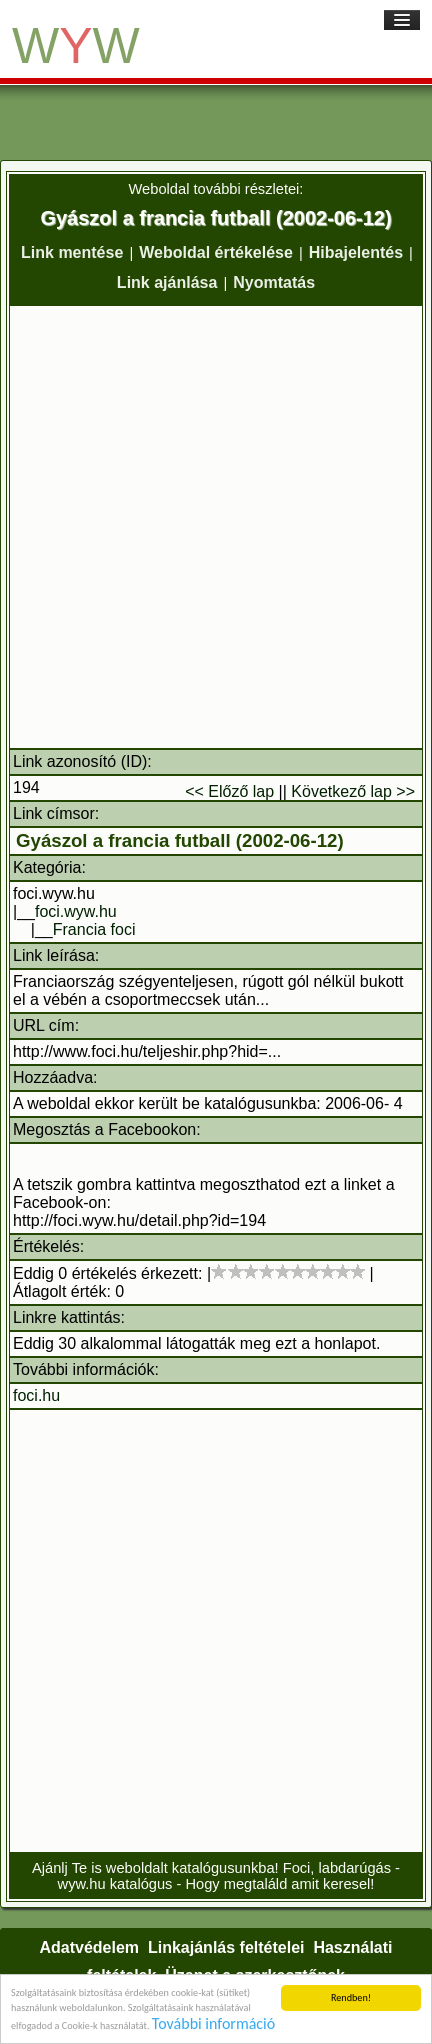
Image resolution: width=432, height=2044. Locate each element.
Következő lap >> (353, 791)
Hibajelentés (356, 252)
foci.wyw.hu (76, 911)
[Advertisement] (216, 527)
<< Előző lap (229, 791)
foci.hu (36, 1395)
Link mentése (72, 252)
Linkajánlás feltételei (226, 1947)
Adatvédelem (89, 1947)
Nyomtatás (274, 282)
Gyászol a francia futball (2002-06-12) (180, 840)
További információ (213, 2024)
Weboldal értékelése (216, 252)
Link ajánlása (167, 282)
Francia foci (94, 929)
